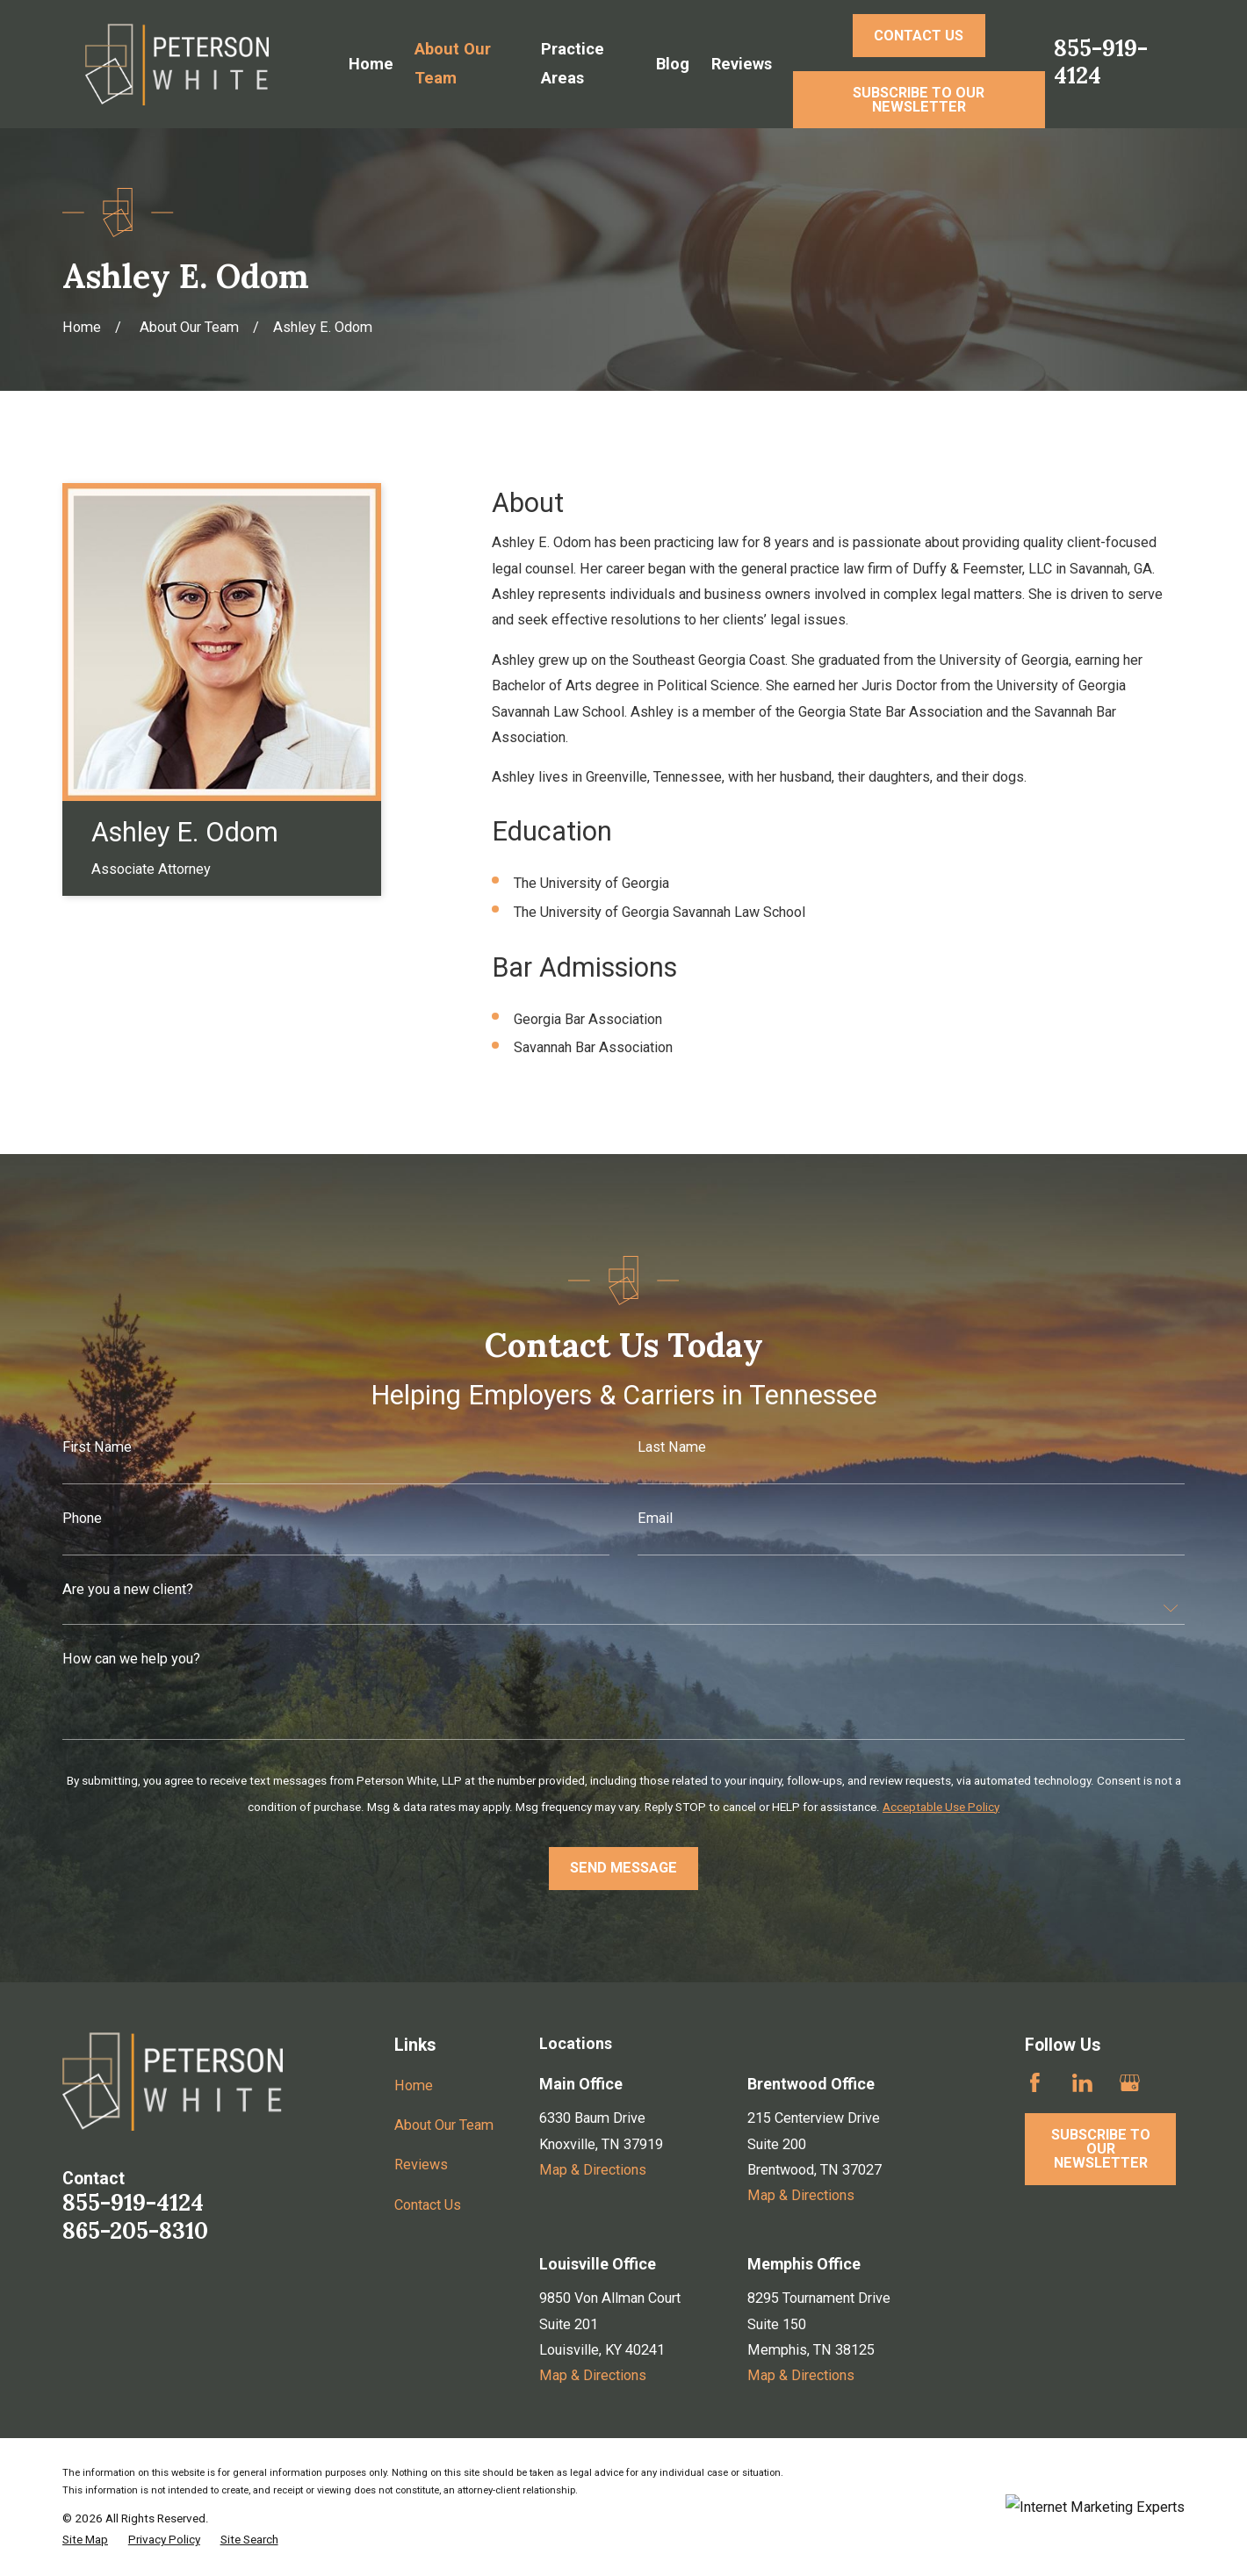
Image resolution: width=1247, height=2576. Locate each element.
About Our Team (444, 2125)
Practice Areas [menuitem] (572, 63)
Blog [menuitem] (672, 63)
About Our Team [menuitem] (452, 63)
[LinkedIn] (1082, 2083)
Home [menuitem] (371, 63)
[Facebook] (1035, 2083)
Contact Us (427, 2205)
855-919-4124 (1101, 61)
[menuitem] (85, 2539)
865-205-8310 (135, 2230)
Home (413, 2085)
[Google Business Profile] (1130, 2083)
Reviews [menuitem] (741, 63)
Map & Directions (592, 2169)
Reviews (421, 2164)
